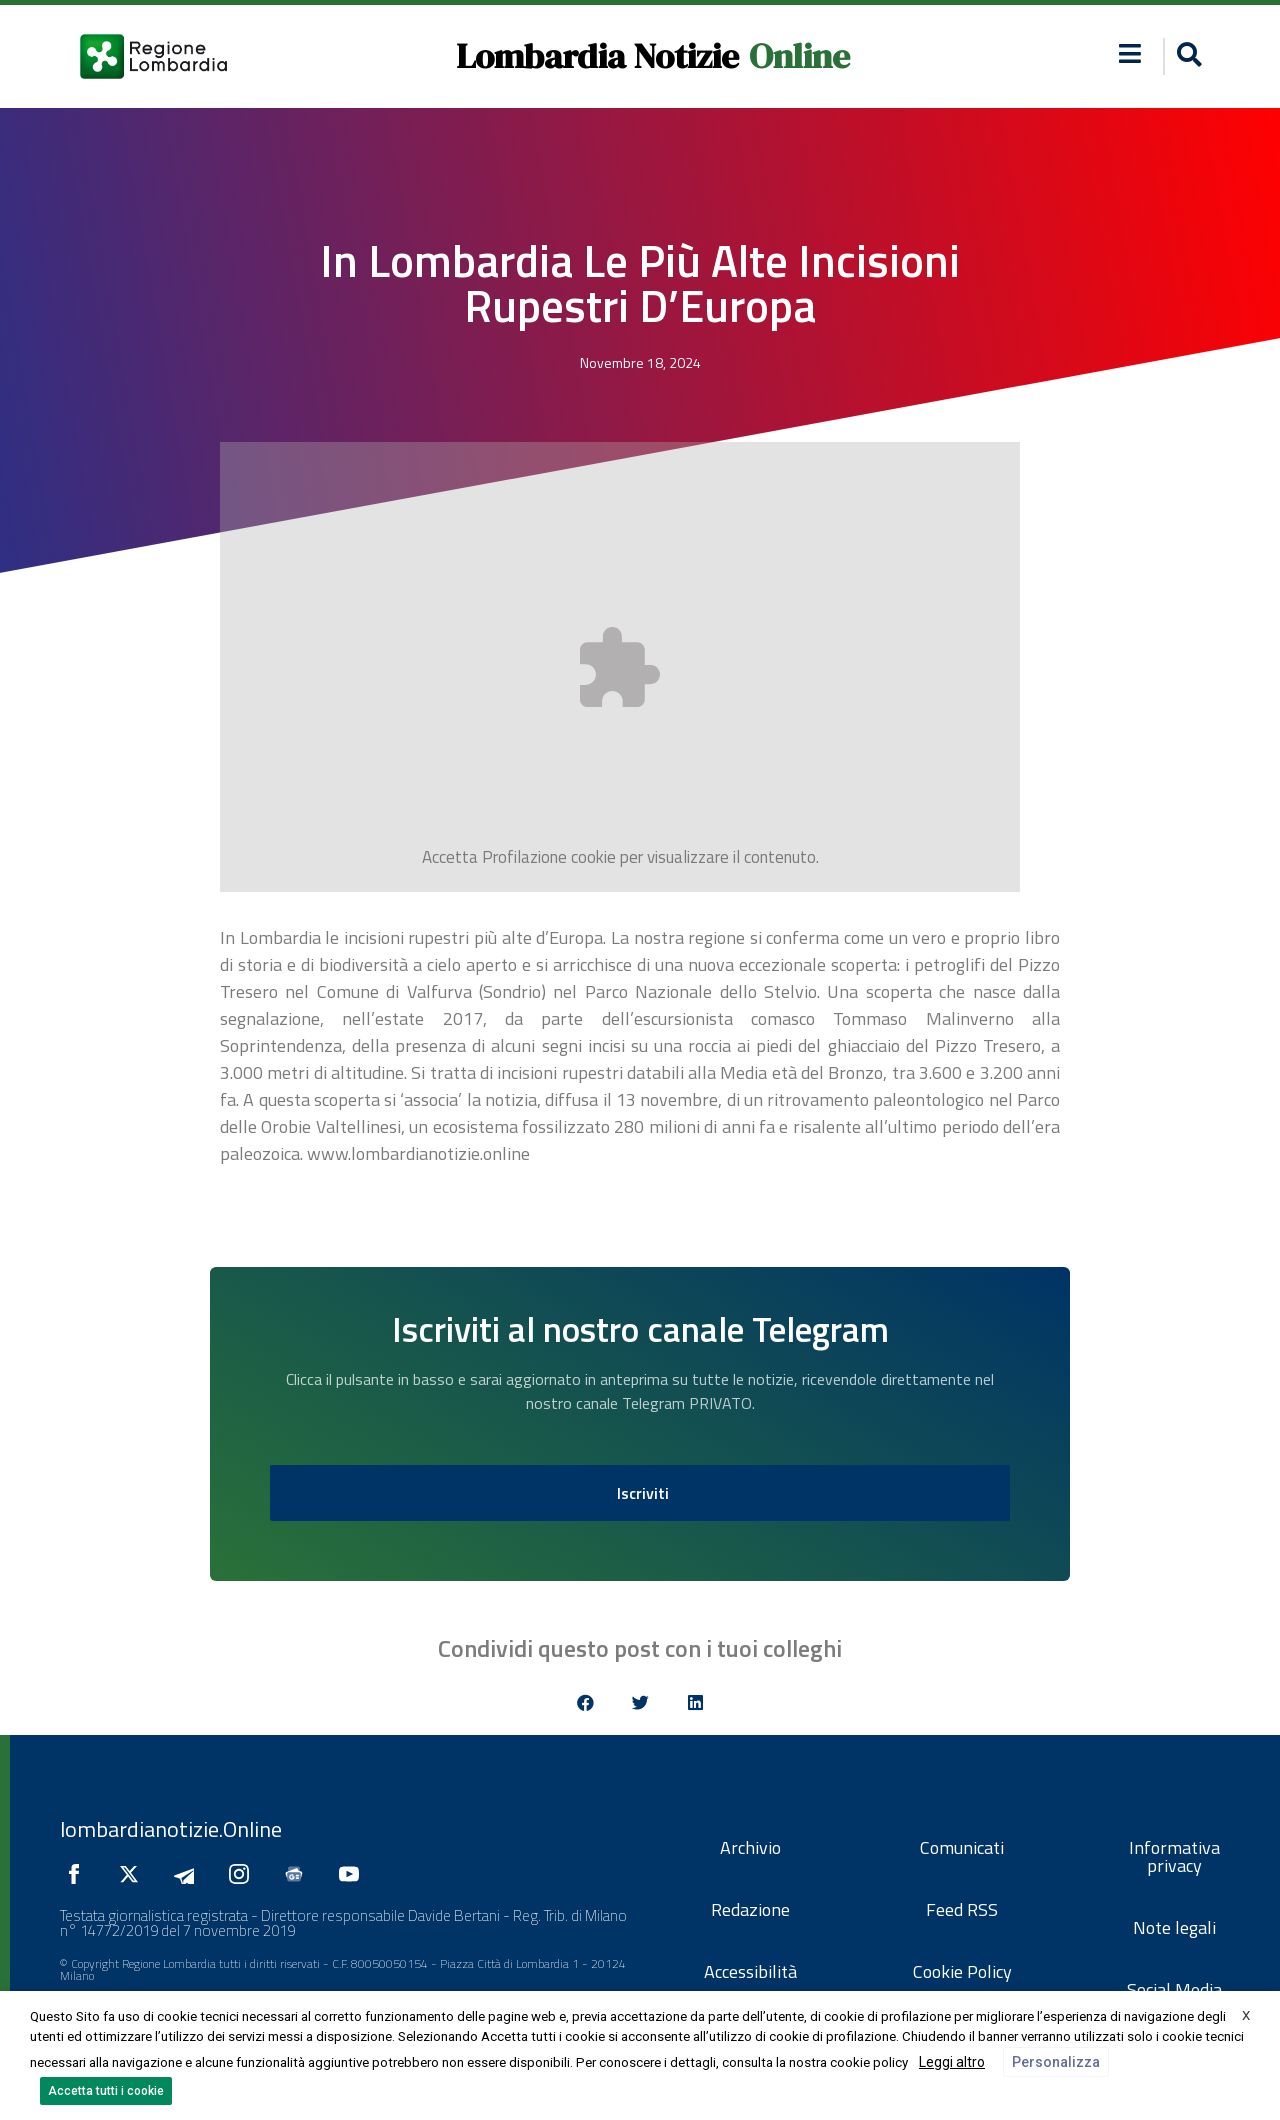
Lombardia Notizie (597, 56)
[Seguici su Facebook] (79, 1874)
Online (799, 56)
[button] (1130, 53)
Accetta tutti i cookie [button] (106, 2091)
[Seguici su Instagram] (244, 1874)
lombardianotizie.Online (171, 1829)
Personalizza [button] (1056, 2062)
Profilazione (524, 857)
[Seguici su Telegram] (189, 1874)
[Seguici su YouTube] (354, 1874)
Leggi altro (952, 2062)
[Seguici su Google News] (299, 1874)
